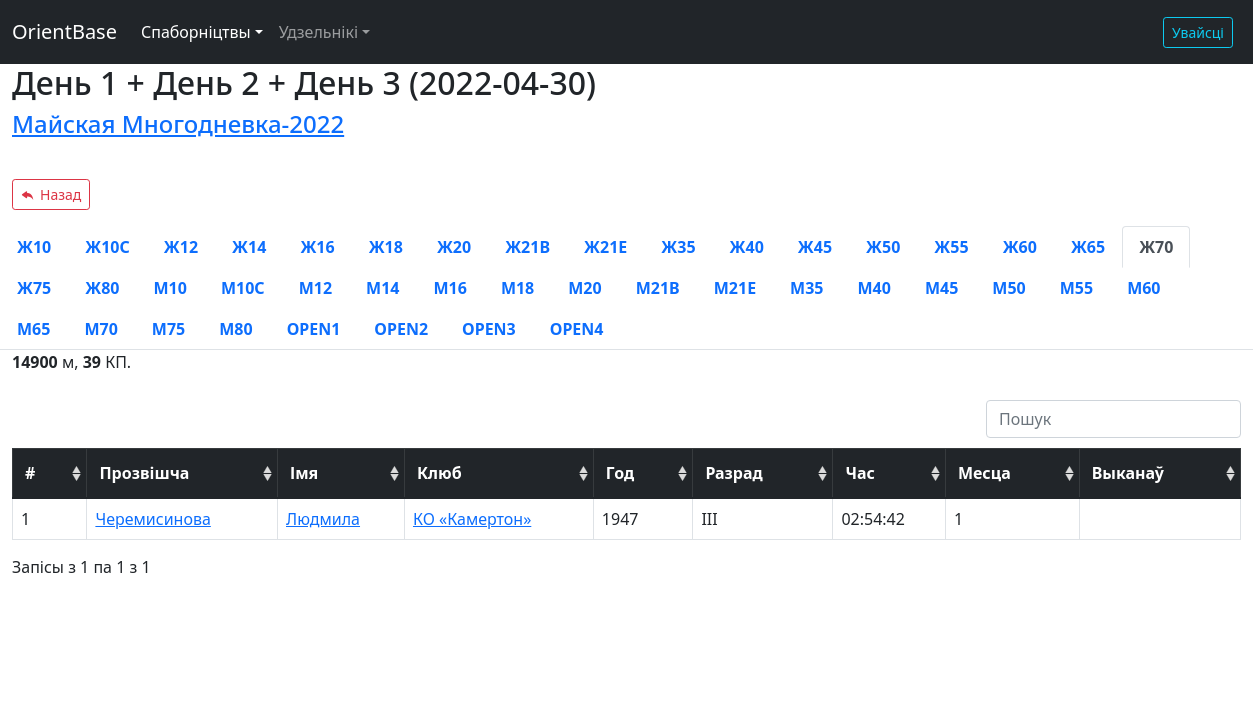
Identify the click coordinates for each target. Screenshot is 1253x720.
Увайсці (1198, 32)
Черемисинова (152, 519)
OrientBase (64, 31)
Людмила (323, 519)
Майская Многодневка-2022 (178, 123)
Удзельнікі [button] (318, 32)
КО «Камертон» (472, 519)
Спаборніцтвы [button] (196, 32)
